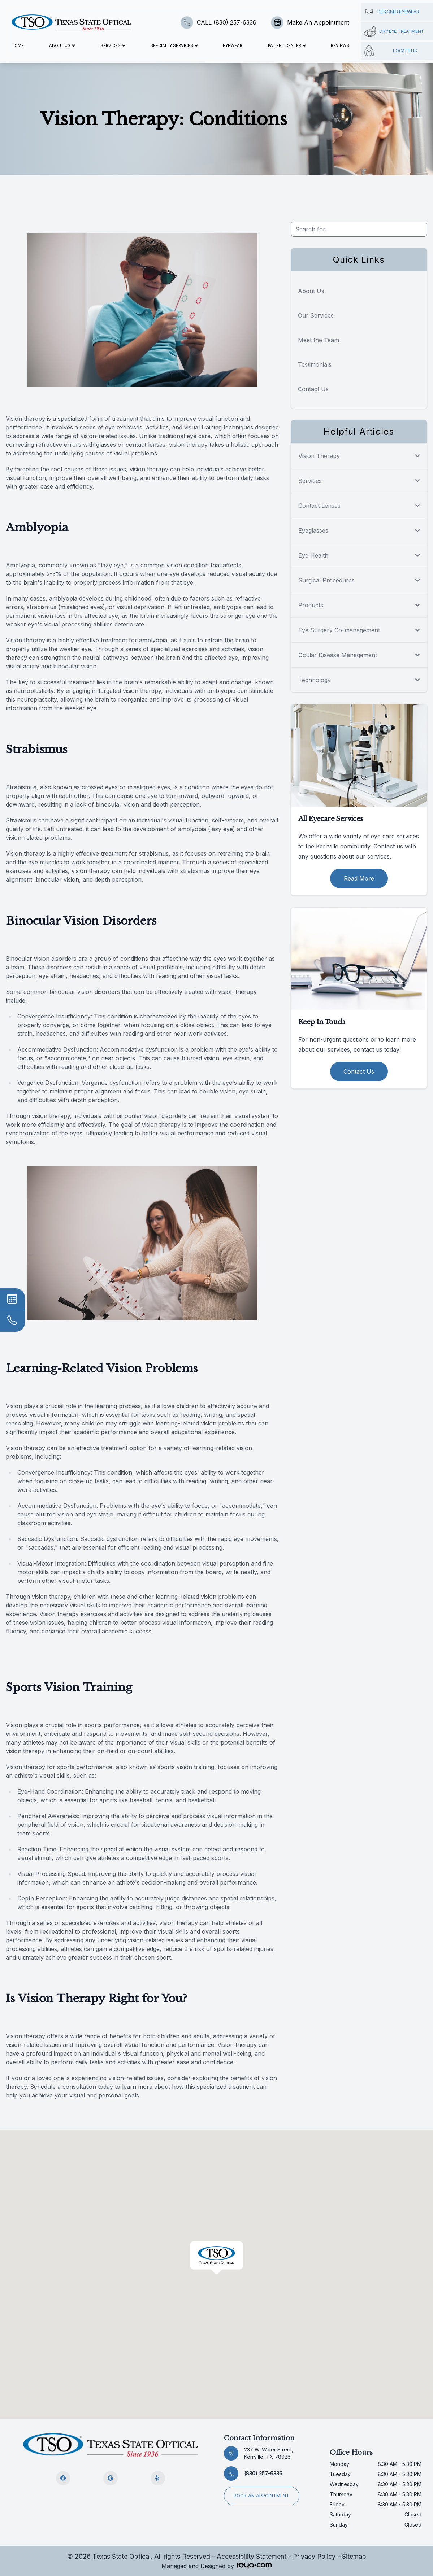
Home (18, 45)
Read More (359, 878)
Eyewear (232, 45)
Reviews (340, 45)
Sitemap (354, 2556)
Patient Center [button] (287, 45)
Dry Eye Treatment (394, 31)
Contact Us (313, 389)
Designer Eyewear (391, 11)
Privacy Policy (314, 2556)
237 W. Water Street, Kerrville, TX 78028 (268, 2453)
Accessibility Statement (251, 2556)
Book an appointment (259, 2492)
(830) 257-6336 (263, 2473)
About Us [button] (62, 45)
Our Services (316, 315)
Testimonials (315, 364)
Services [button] (112, 45)
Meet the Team (318, 340)
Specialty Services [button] (174, 45)
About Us (311, 290)
